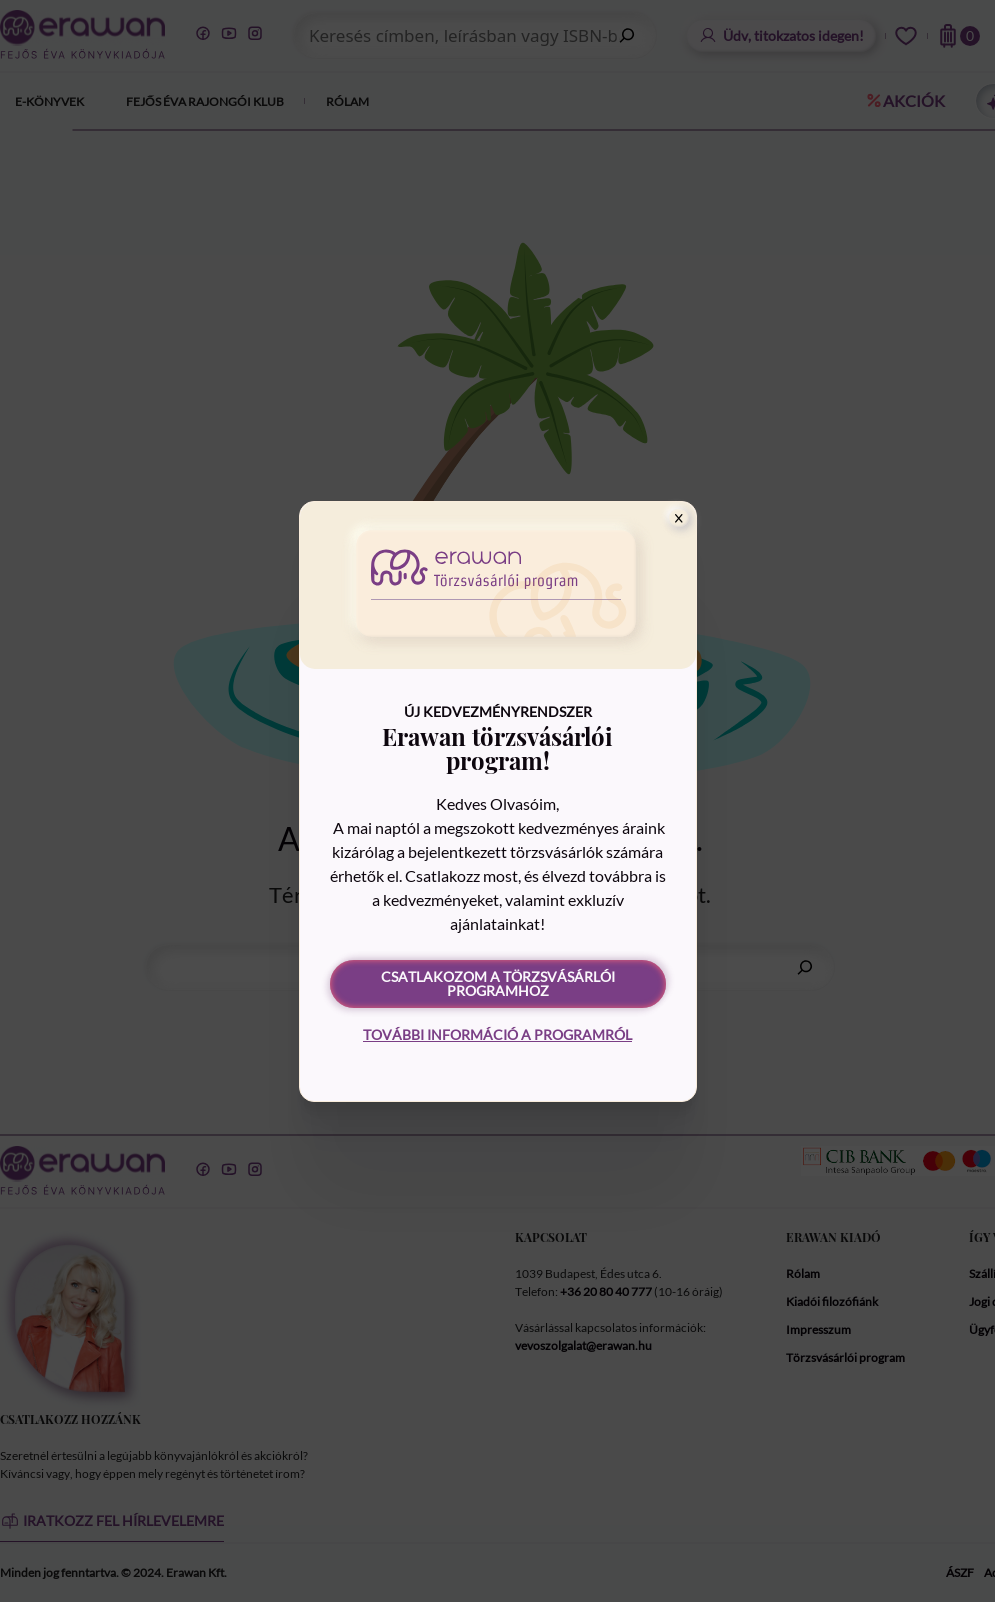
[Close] (679, 518)
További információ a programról (497, 1034)
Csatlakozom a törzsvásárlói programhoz (498, 983)
